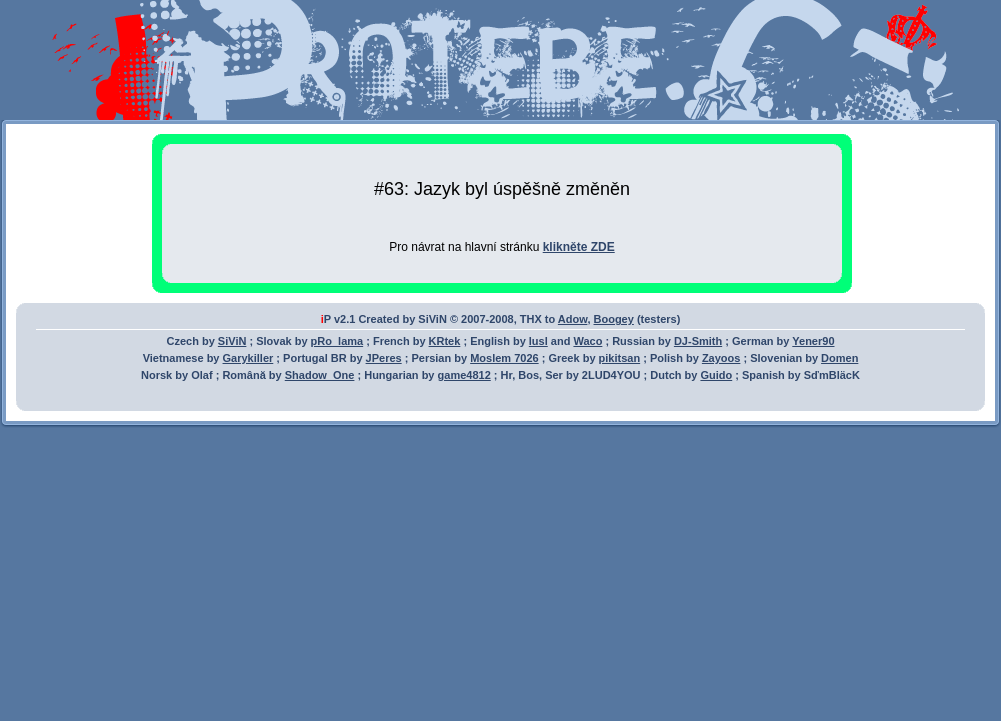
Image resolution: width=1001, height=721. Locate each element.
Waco (587, 341)
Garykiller (248, 358)
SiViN (232, 341)
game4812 (464, 375)
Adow (573, 319)
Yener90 (813, 341)
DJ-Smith (698, 341)
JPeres (384, 358)
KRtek (445, 341)
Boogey (614, 319)
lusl (538, 341)
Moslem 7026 (504, 358)
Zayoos (721, 358)
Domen (839, 358)
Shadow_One (320, 375)
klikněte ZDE (579, 247)
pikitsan (620, 358)
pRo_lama (337, 341)
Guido (716, 375)
